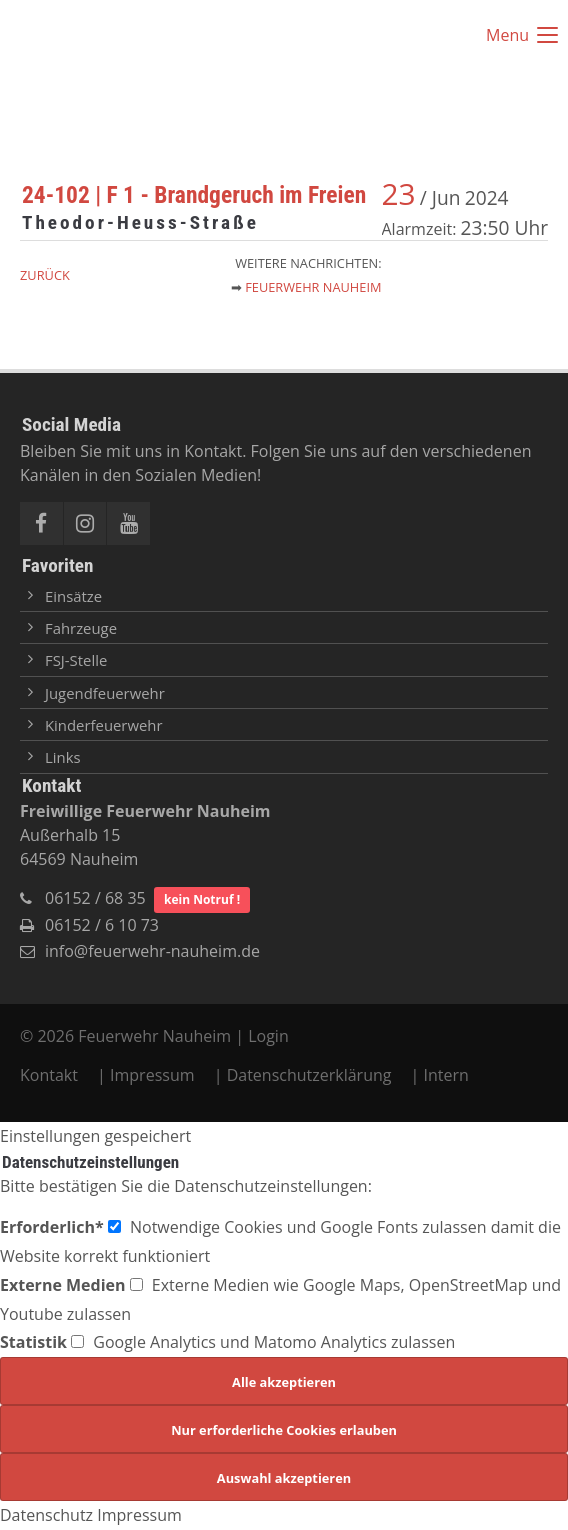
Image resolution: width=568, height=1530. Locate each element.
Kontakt (51, 1075)
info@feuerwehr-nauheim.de (152, 951)
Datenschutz (46, 1515)
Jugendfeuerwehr (105, 693)
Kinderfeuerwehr (104, 725)
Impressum (152, 1075)
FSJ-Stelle (76, 660)
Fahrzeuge (81, 628)
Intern (446, 1075)
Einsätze (73, 596)
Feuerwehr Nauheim (313, 287)
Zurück (45, 275)
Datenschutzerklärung (309, 1075)
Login (268, 1036)
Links (63, 757)
